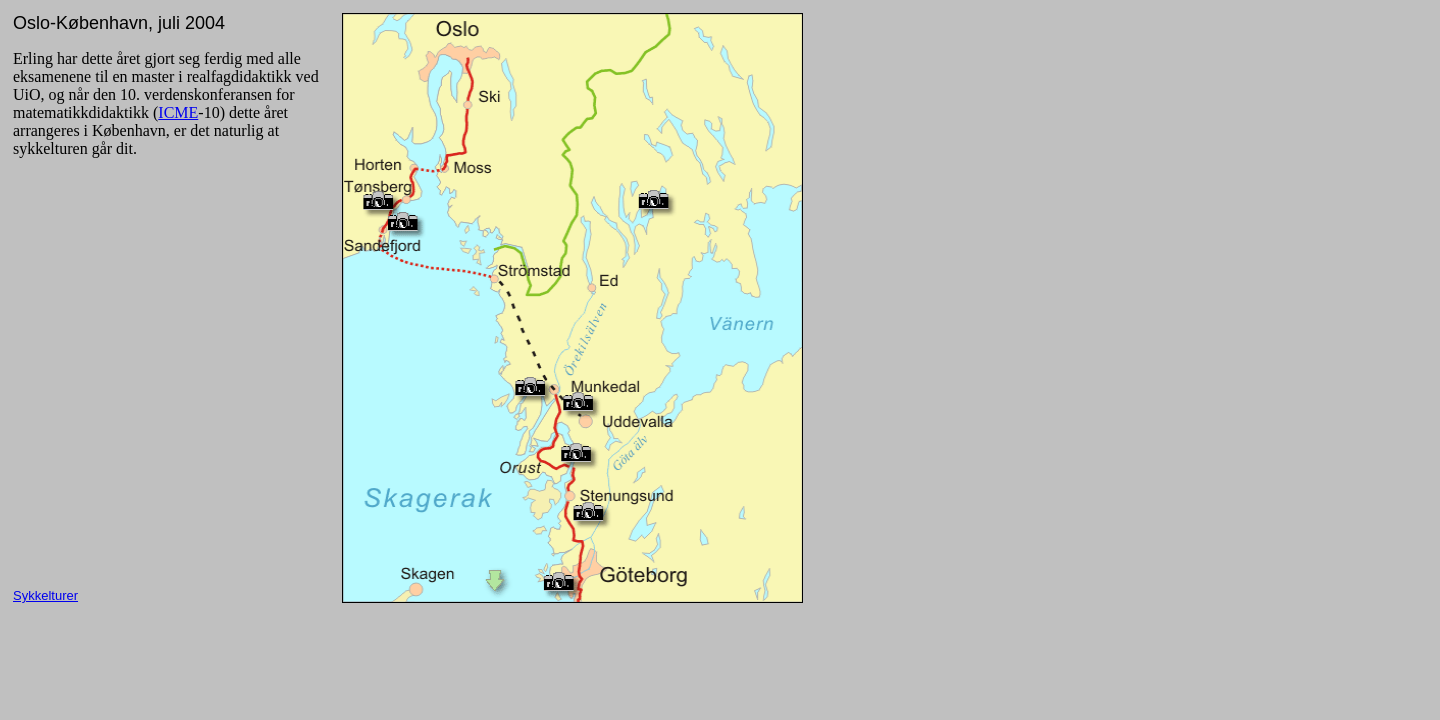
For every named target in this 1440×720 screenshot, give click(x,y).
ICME (178, 112)
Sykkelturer (45, 595)
